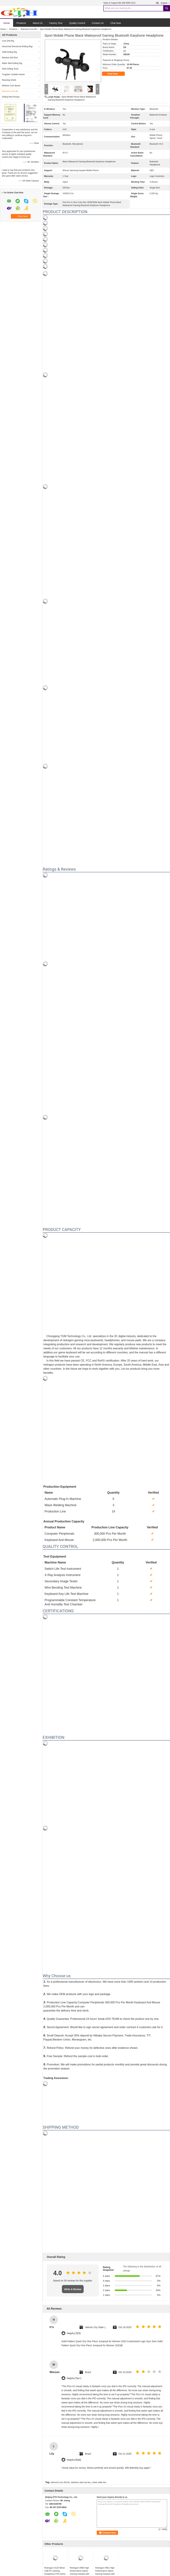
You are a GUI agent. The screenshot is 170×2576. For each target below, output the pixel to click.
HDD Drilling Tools (10, 69)
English (165, 3)
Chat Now (116, 23)
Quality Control (77, 23)
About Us (38, 23)
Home (6, 23)
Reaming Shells (9, 80)
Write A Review (72, 2289)
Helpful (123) (74, 2333)
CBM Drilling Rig (9, 52)
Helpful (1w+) (74, 2378)
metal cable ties (99, 2482)
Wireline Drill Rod (10, 57)
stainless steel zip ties (81, 2482)
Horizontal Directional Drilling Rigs (17, 46)
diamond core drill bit (60, 2482)
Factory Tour (56, 23)
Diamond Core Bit (29, 29)
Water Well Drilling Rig (12, 63)
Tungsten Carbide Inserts (13, 74)
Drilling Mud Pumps (11, 97)
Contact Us (98, 23)
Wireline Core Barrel (11, 85)
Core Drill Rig (8, 41)
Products (21, 23)
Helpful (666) (74, 2459)
